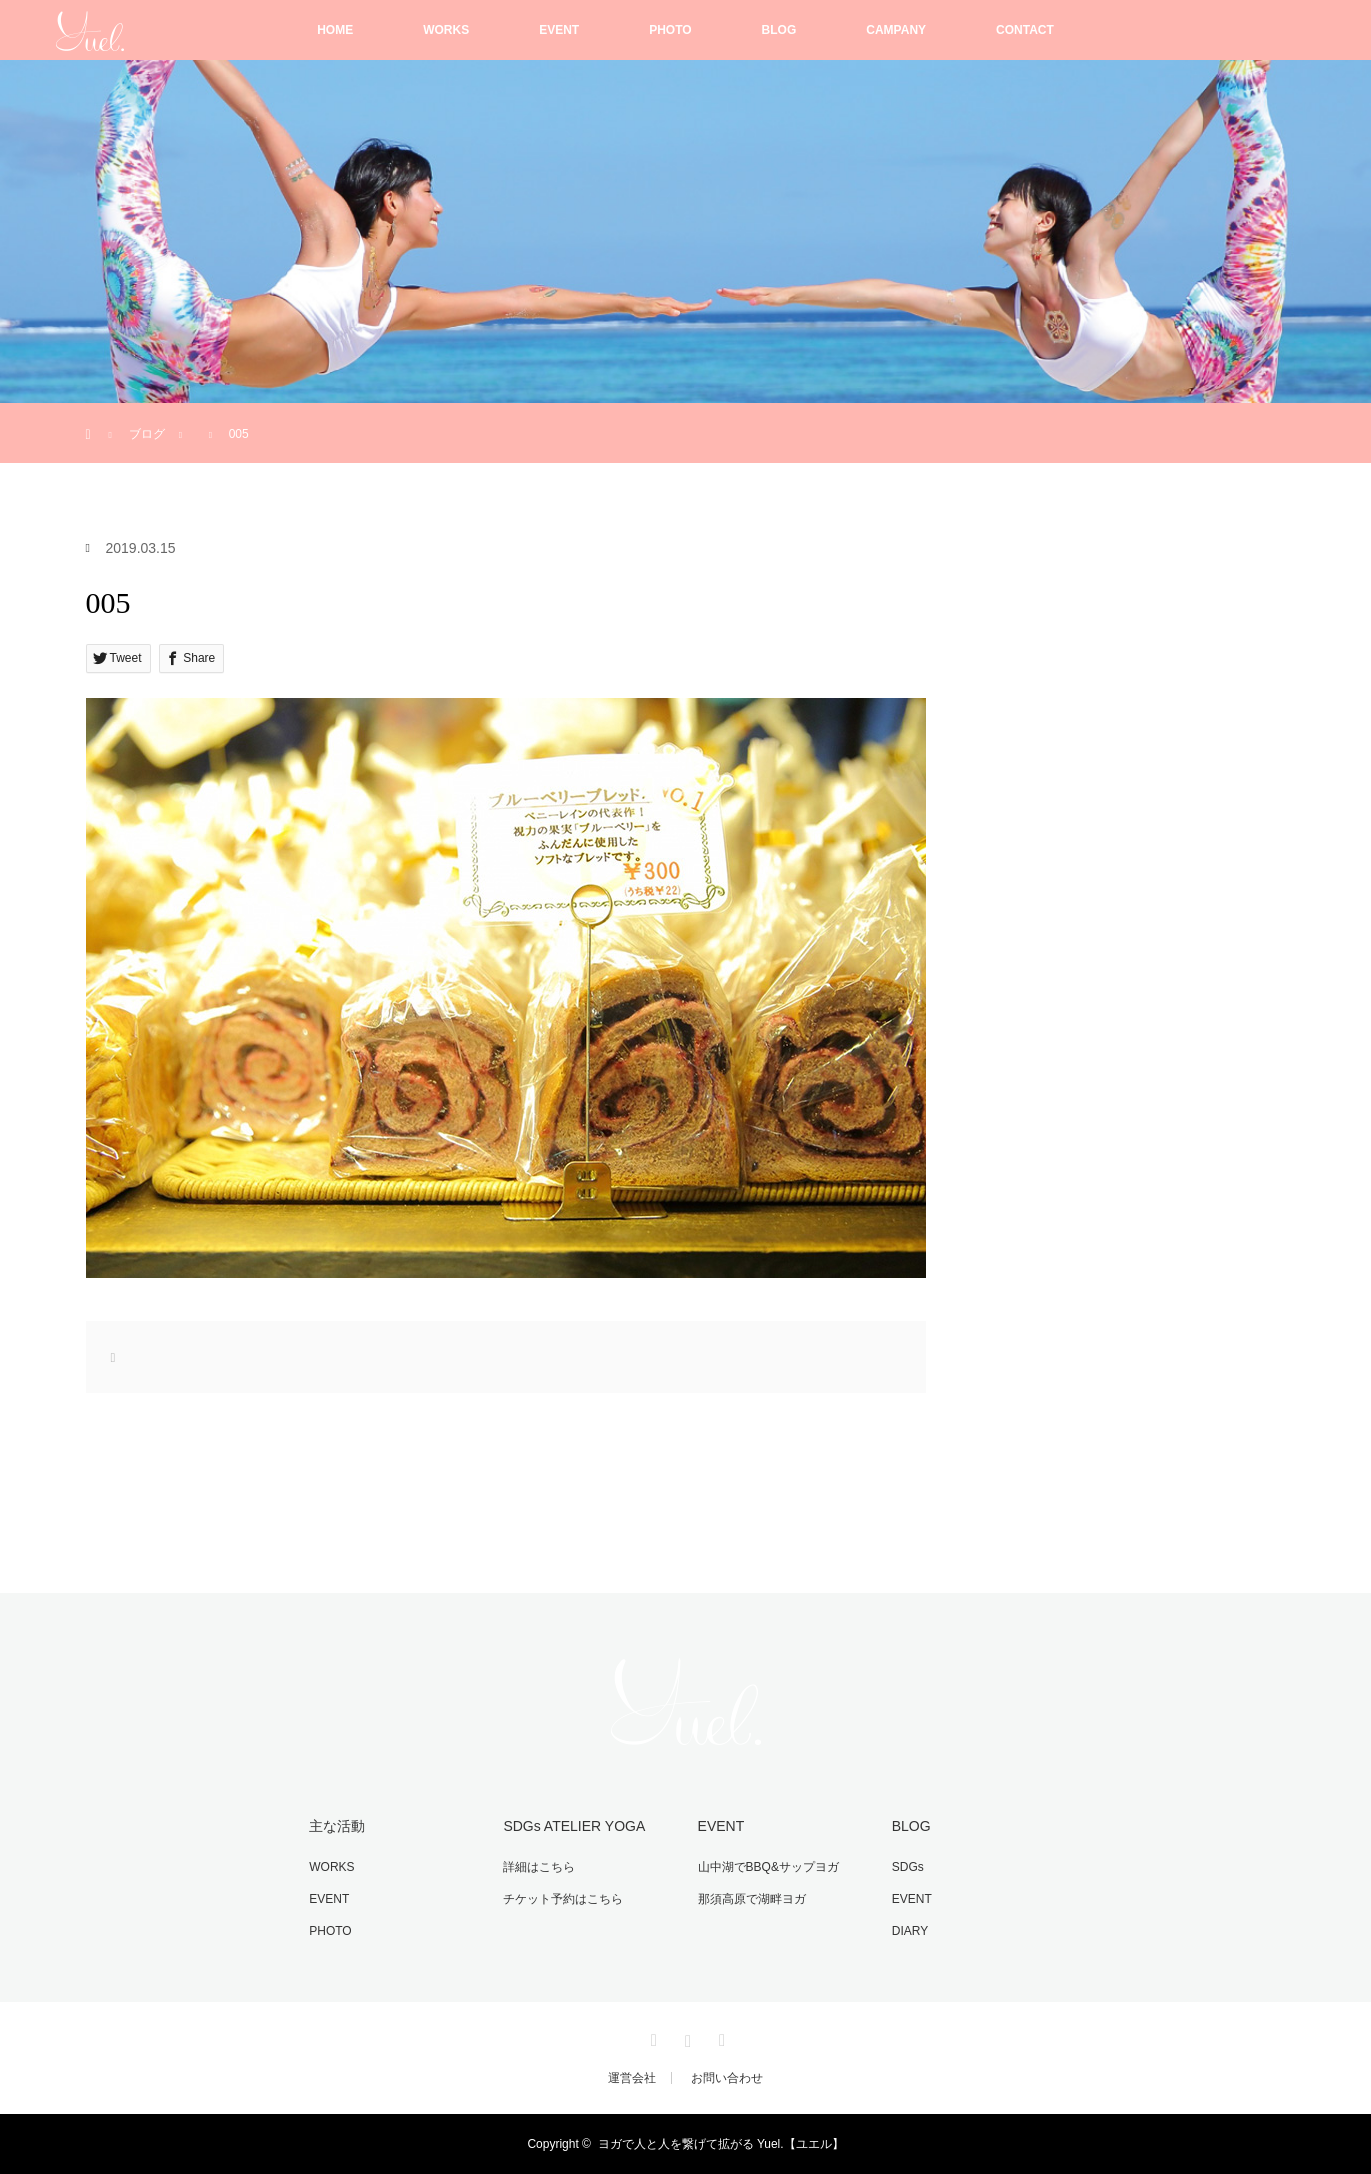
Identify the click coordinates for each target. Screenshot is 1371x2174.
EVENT (559, 30)
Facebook (651, 2037)
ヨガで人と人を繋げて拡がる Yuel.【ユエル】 (721, 2144)
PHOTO (670, 30)
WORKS (446, 30)
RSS (720, 2037)
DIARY (910, 1931)
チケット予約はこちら (563, 1899)
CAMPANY (896, 30)
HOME (335, 30)
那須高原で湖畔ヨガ (752, 1899)
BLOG (779, 30)
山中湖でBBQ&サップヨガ (768, 1867)
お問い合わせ (727, 2078)
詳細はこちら (539, 1867)
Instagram (686, 2037)
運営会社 (632, 2078)
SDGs (908, 1867)
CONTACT (1025, 30)
